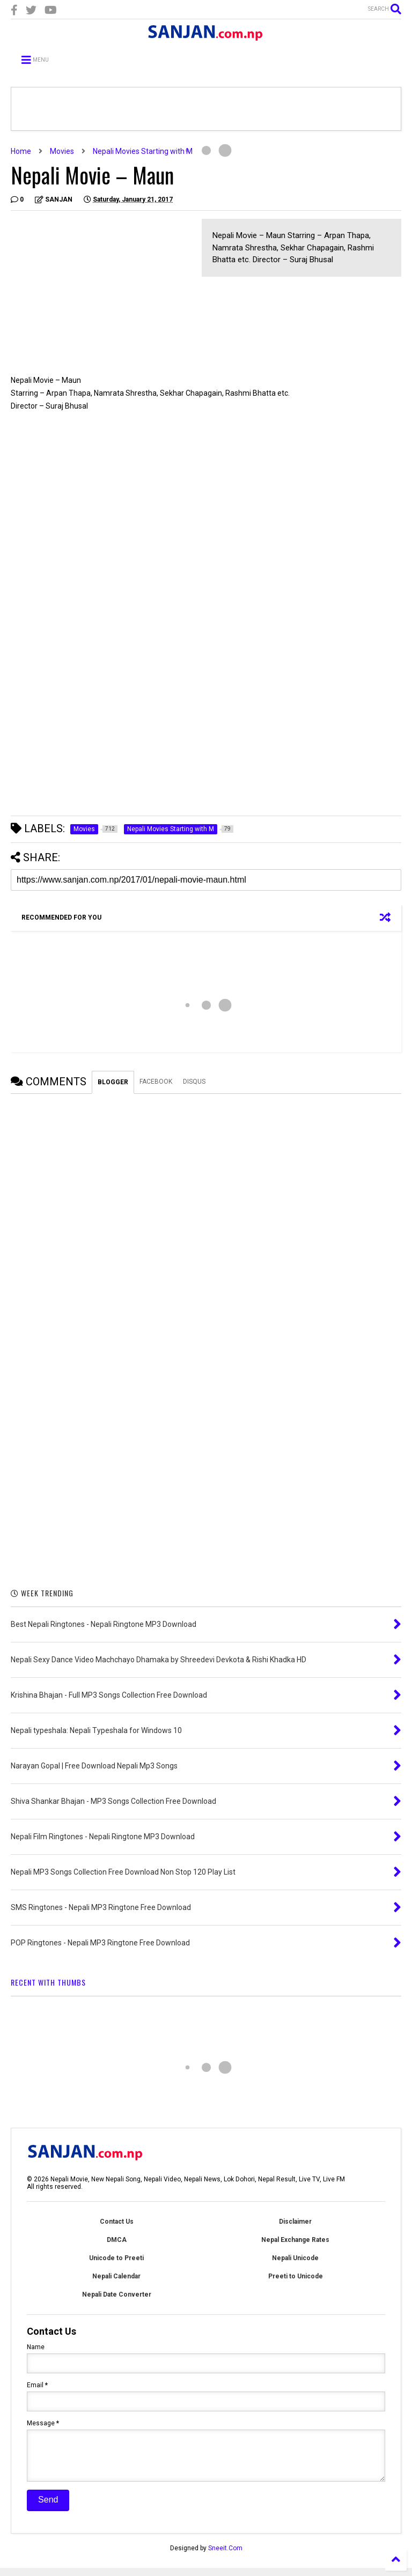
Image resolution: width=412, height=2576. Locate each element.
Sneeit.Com (225, 2556)
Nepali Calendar (116, 2276)
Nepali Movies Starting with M (143, 151)
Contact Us (117, 2221)
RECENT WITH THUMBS (48, 1982)
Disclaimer (295, 2221)
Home (21, 151)
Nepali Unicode (295, 2258)
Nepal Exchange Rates (295, 2240)
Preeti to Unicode (295, 2276)
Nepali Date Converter (116, 2294)
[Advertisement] (101, 294)
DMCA (117, 2240)
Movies (62, 151)
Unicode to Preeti (116, 2258)
